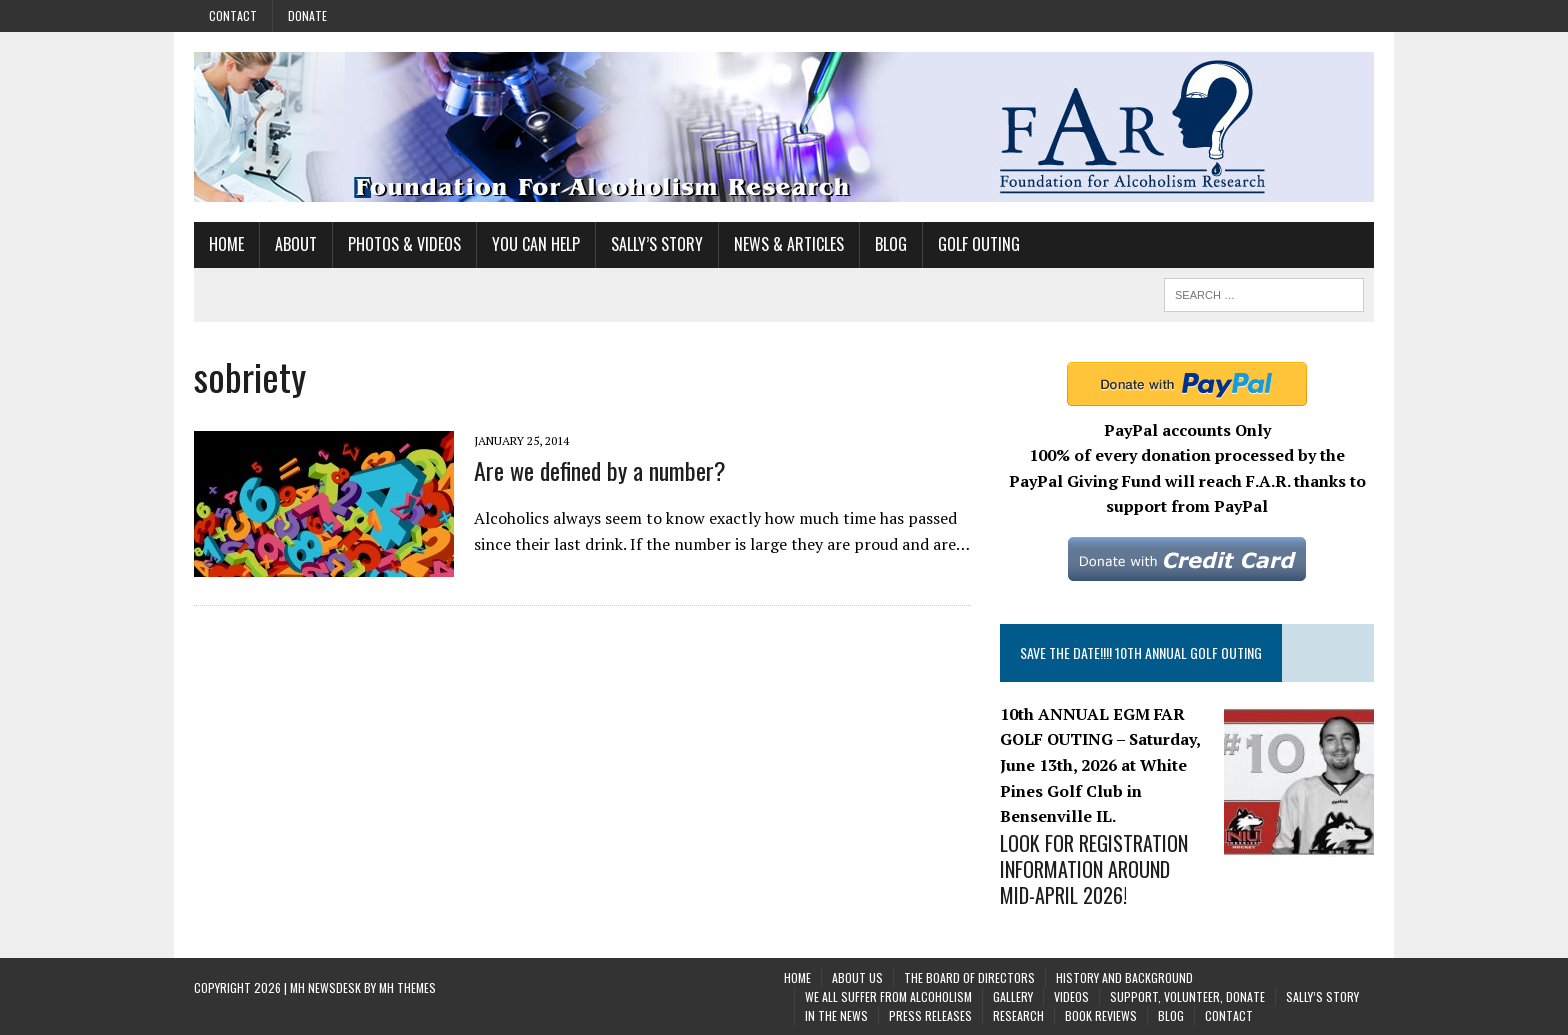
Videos (1071, 996)
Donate (307, 15)
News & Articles (789, 244)
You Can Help (536, 244)
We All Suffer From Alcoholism (888, 996)
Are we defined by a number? (600, 470)
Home (226, 244)
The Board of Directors (969, 977)
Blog (891, 244)
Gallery (1013, 996)
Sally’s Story (657, 244)
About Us (857, 977)
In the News (836, 1015)
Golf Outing (979, 244)
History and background (1124, 977)
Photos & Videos (404, 244)
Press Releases (930, 1015)
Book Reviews (1101, 1015)
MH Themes (407, 987)
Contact (233, 15)
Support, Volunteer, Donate (1187, 996)
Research (1018, 1015)
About (296, 244)
